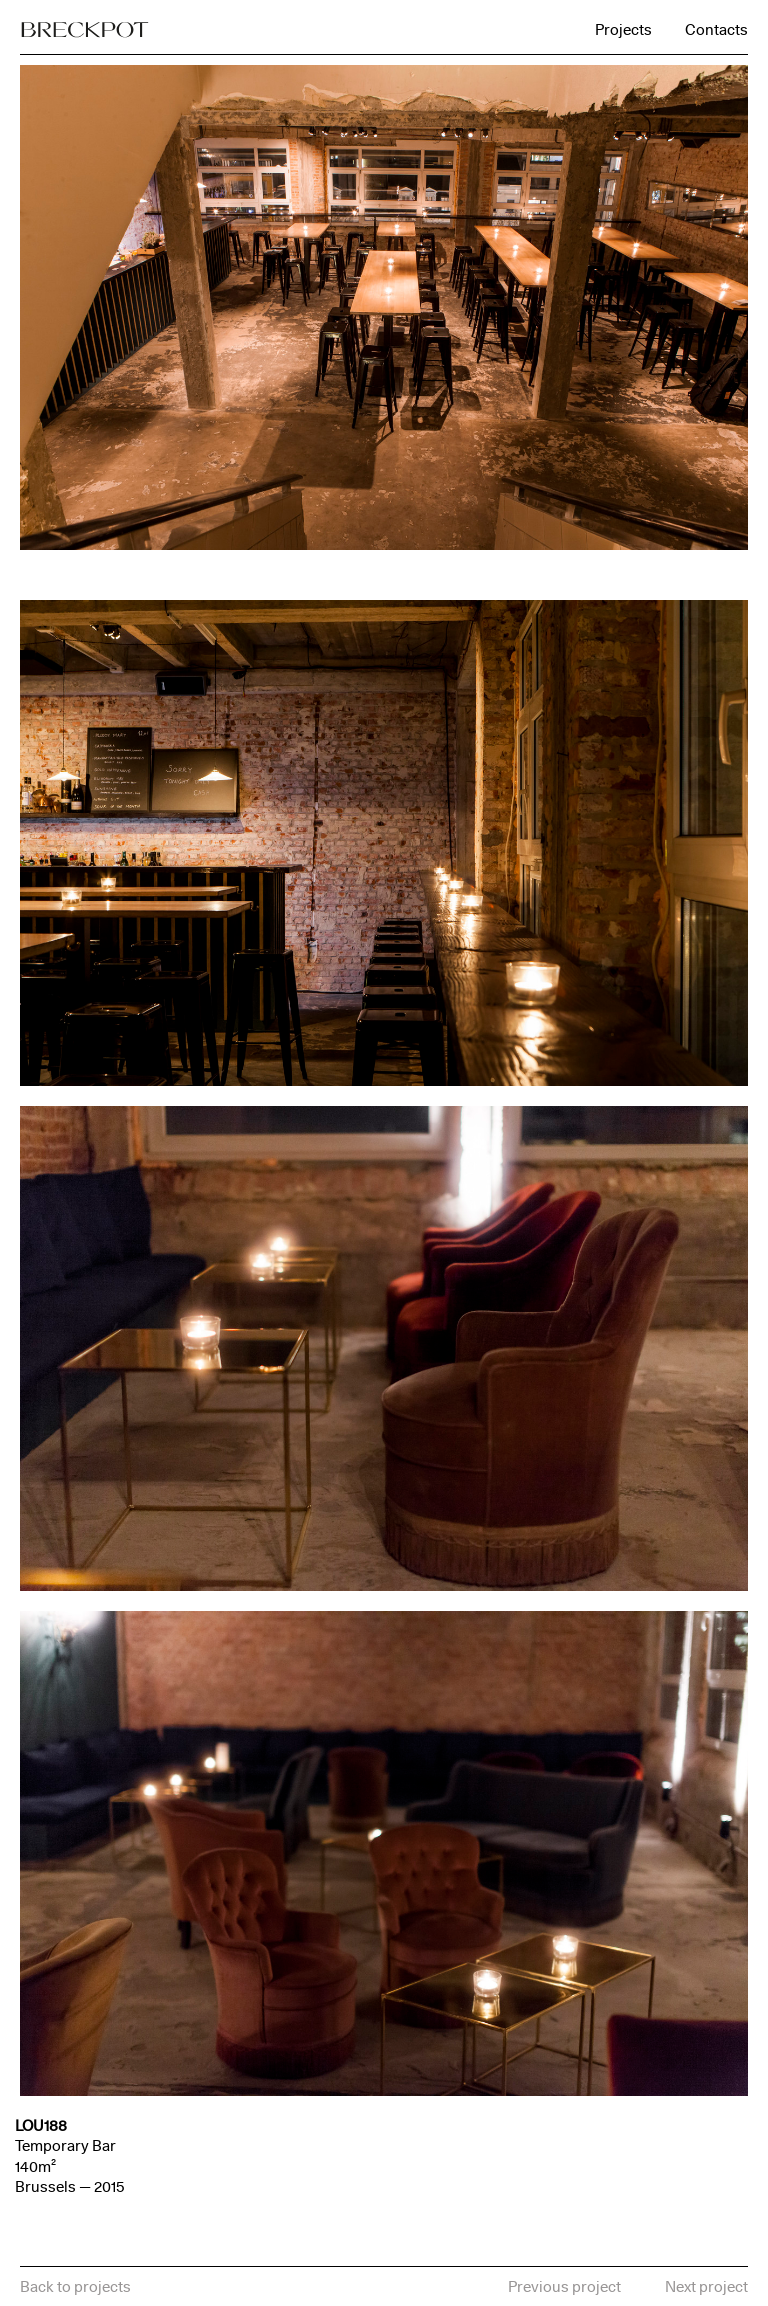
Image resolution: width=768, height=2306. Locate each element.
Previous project (564, 2286)
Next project (706, 2286)
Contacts (716, 29)
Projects (623, 29)
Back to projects (75, 2286)
